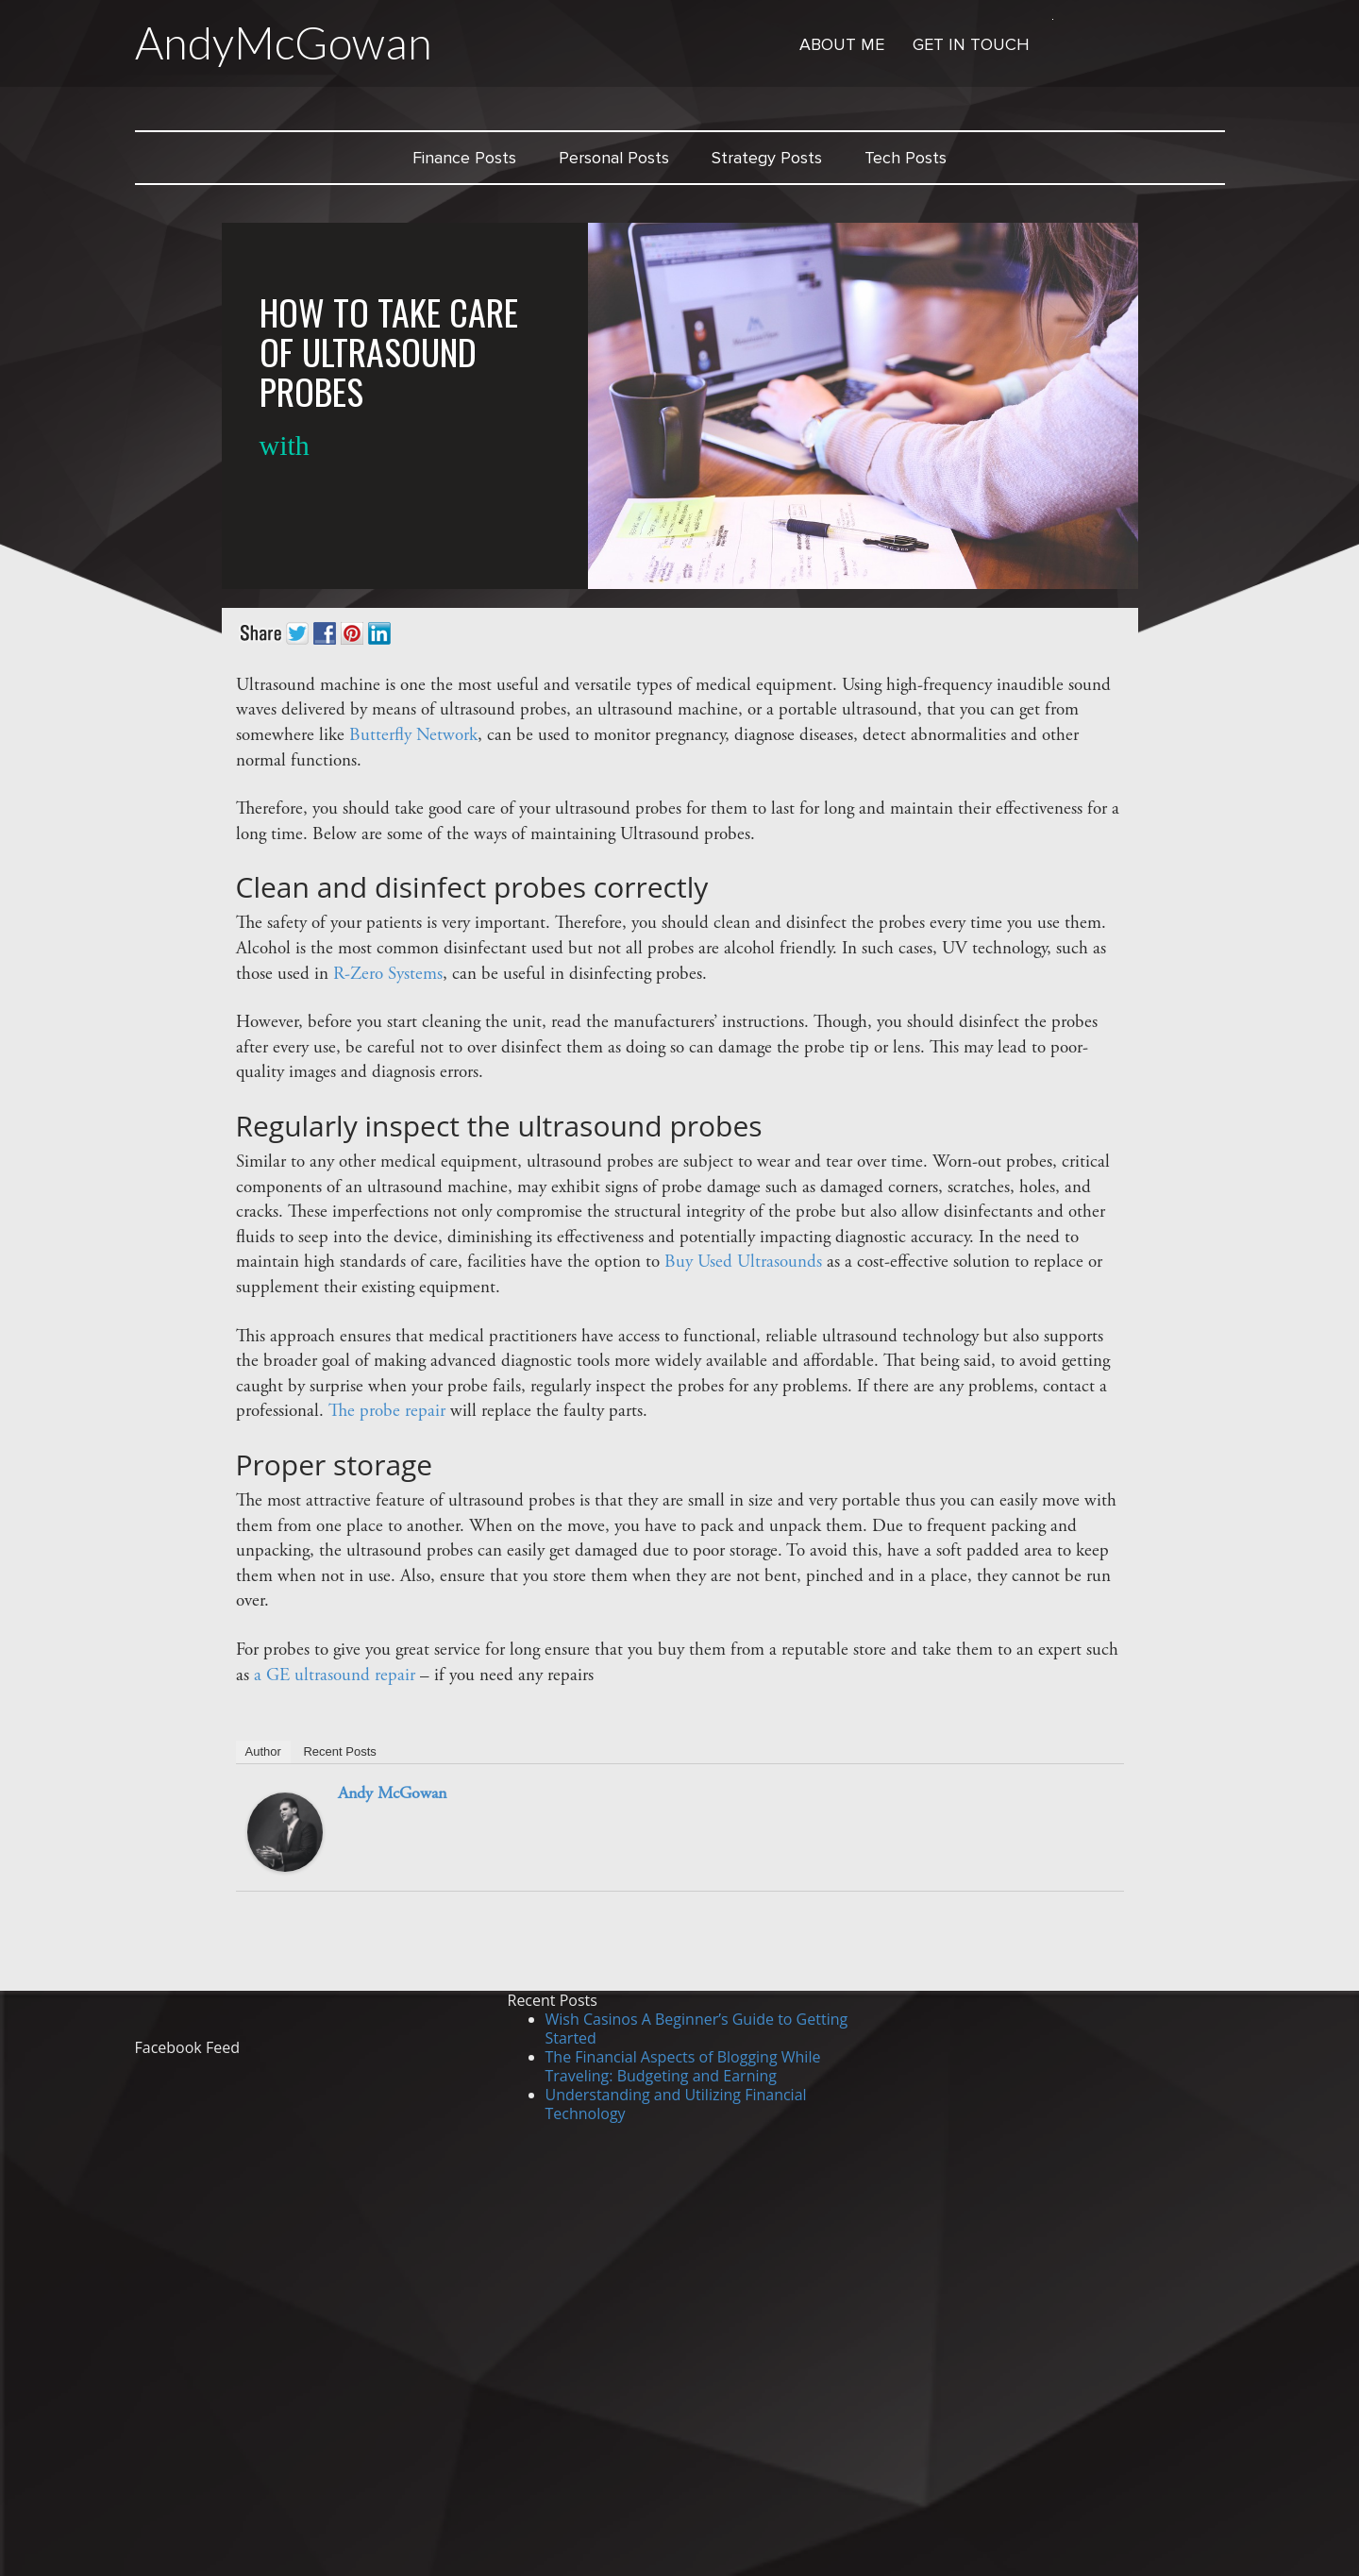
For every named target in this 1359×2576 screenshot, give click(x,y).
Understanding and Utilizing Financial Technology (676, 2104)
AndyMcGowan (283, 42)
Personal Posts (614, 157)
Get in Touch (971, 44)
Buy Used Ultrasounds (743, 1262)
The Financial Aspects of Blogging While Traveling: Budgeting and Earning (683, 2066)
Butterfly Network (413, 736)
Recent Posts (339, 1751)
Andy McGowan (392, 1794)
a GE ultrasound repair (334, 1676)
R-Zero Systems (388, 975)
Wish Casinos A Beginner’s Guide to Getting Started (696, 2028)
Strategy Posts (767, 157)
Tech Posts (905, 157)
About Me (841, 44)
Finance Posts (464, 157)
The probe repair (386, 1412)
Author (263, 1751)
